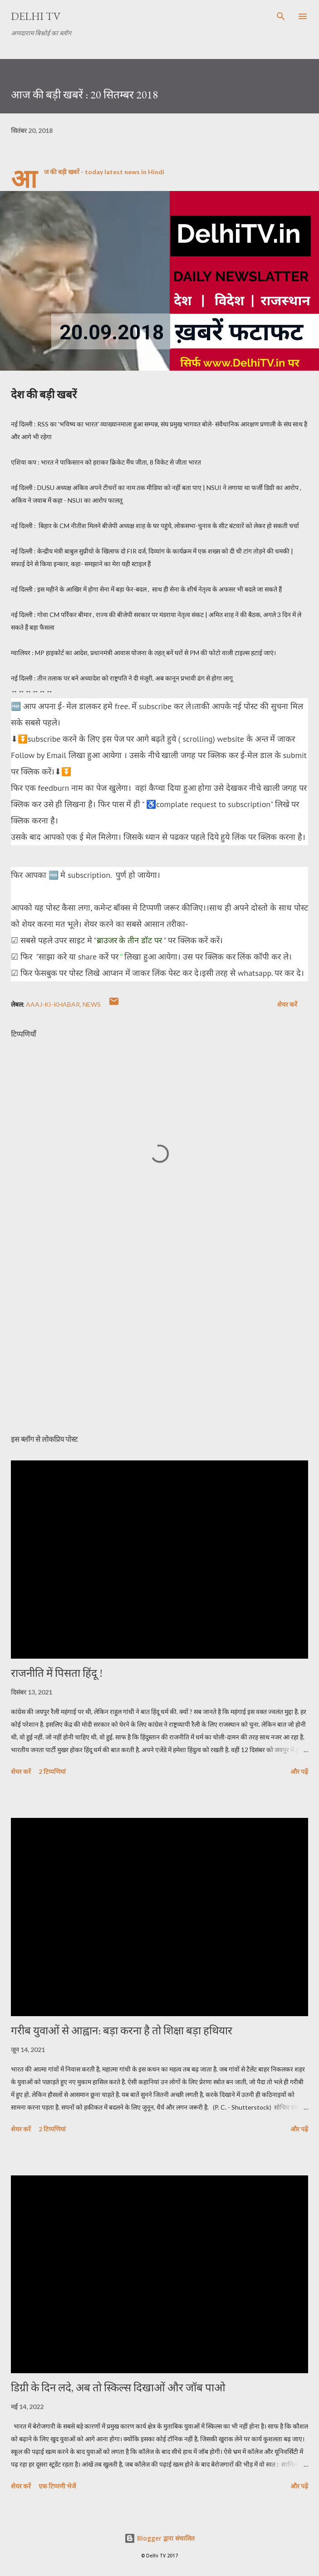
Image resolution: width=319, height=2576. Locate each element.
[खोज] (280, 16)
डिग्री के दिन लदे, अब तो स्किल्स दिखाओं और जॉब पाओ (118, 2387)
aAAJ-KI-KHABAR (53, 1004)
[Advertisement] (159, 1341)
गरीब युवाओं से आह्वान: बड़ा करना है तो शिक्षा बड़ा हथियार (121, 2030)
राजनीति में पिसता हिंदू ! (57, 1673)
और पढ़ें (299, 1771)
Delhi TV (36, 16)
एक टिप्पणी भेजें (57, 2486)
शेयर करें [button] (287, 1004)
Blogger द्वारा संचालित (159, 2538)
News (92, 1004)
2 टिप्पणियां (52, 1771)
